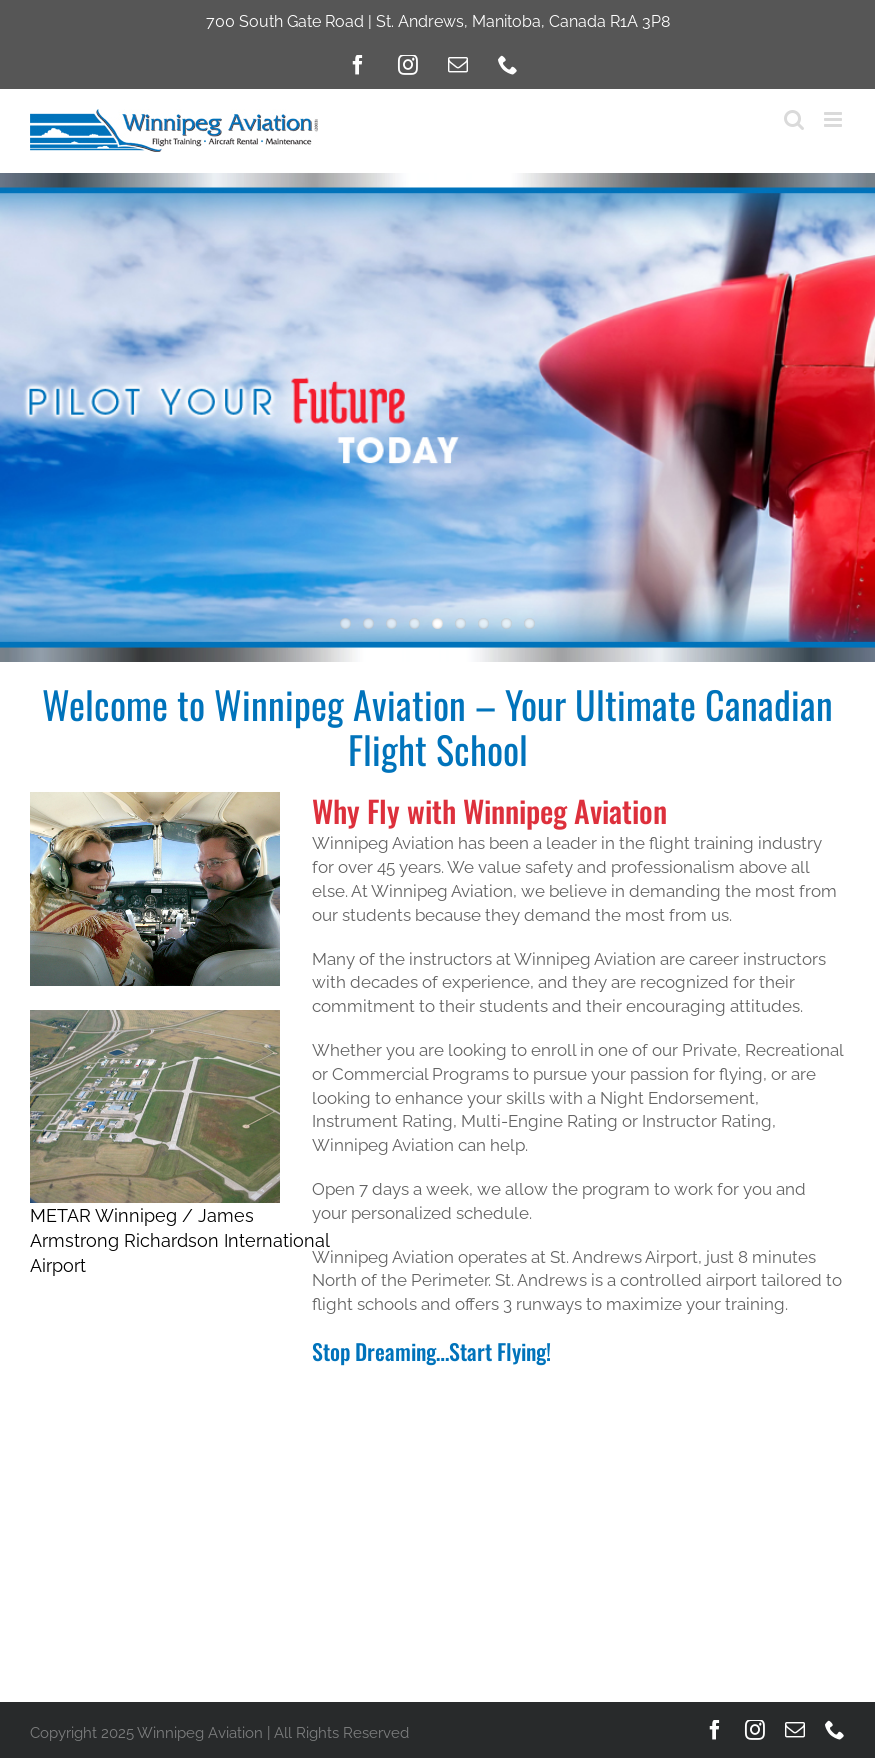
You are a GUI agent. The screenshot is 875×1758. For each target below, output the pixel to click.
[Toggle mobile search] (794, 119)
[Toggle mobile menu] (834, 119)
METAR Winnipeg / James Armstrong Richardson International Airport (179, 1240)
